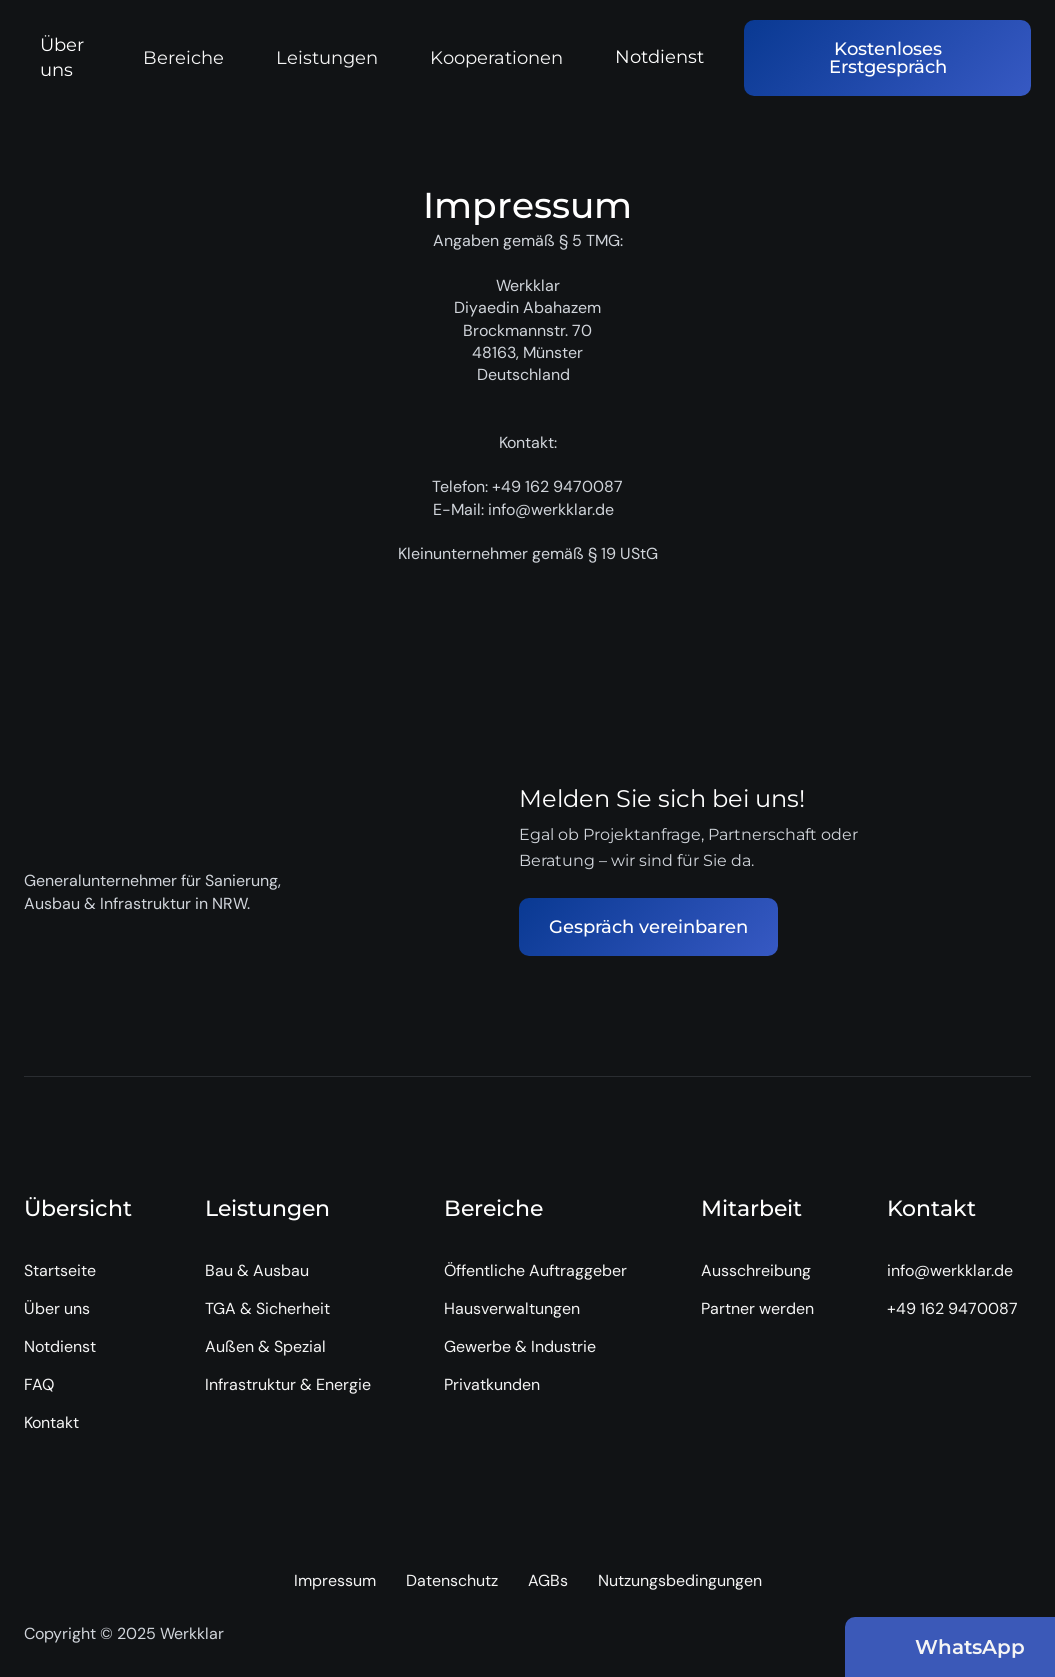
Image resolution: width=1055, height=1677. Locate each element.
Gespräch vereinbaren (648, 927)
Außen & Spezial (265, 1346)
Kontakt (51, 1422)
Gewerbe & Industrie (520, 1346)
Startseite (60, 1270)
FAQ (39, 1384)
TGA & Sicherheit (267, 1308)
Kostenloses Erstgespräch (888, 58)
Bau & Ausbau (257, 1270)
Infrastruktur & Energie (288, 1384)
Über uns (62, 57)
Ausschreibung (756, 1270)
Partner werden (757, 1308)
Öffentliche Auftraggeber (535, 1270)
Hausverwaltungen (512, 1308)
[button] (193, 58)
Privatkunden (492, 1384)
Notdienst (659, 57)
